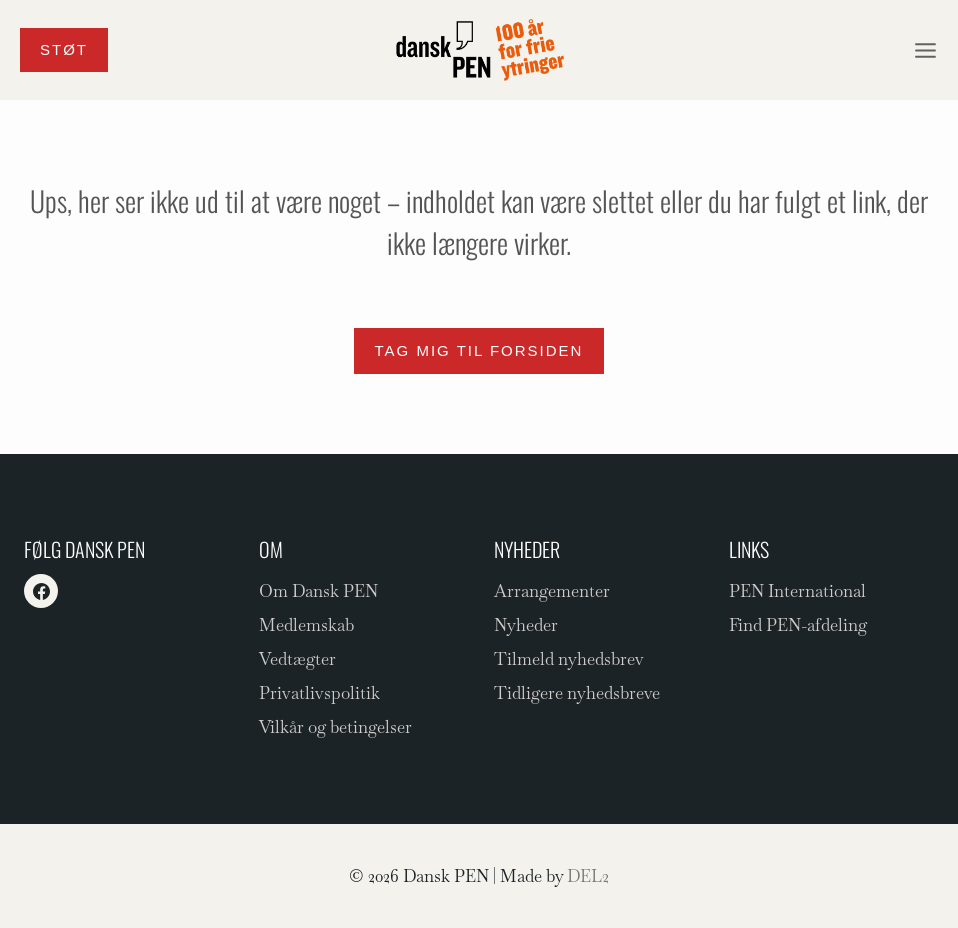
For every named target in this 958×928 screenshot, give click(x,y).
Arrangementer (552, 591)
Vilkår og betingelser (335, 727)
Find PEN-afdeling (798, 625)
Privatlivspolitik (319, 693)
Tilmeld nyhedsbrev (569, 659)
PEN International (797, 591)
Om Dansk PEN (318, 591)
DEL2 (588, 876)
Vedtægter (297, 659)
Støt (64, 49)
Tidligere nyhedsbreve (577, 693)
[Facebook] (41, 591)
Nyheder (526, 625)
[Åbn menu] (925, 50)
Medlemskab (306, 625)
